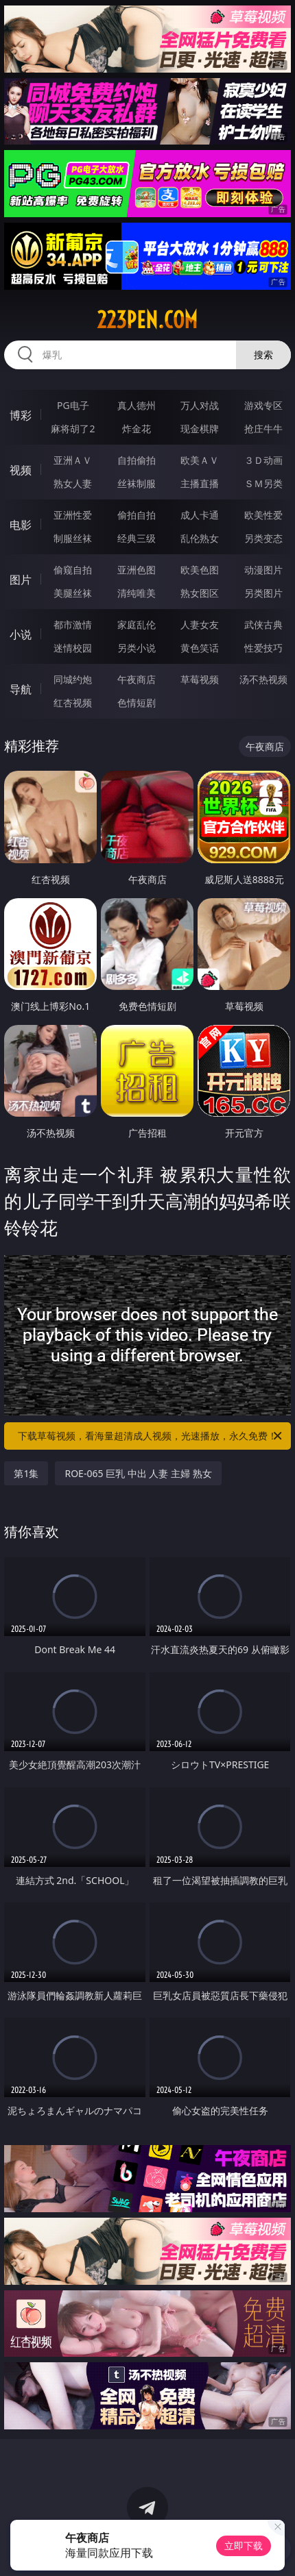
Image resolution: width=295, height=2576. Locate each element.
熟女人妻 (73, 483)
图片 (21, 579)
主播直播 (199, 483)
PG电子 (73, 405)
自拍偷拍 (136, 460)
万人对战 (199, 405)
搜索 (263, 354)
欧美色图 (199, 569)
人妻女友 (199, 624)
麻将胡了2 (73, 428)
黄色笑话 (199, 647)
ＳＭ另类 (263, 483)
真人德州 (136, 405)
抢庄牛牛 (263, 428)
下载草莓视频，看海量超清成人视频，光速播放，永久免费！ (151, 1436)
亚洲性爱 (73, 514)
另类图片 (263, 592)
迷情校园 (73, 647)
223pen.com (147, 320)
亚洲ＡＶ (73, 460)
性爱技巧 (263, 647)
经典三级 (136, 538)
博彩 (21, 415)
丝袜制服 (136, 483)
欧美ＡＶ (199, 460)
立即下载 (243, 2545)
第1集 (26, 1473)
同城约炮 (73, 679)
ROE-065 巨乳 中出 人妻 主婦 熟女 (137, 1473)
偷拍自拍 (136, 514)
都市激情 (73, 624)
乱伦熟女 (199, 538)
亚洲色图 (136, 569)
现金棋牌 (199, 428)
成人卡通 (199, 514)
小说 (21, 634)
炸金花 (136, 428)
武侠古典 (263, 624)
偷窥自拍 (73, 569)
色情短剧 (136, 702)
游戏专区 (263, 405)
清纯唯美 (136, 592)
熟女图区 (199, 592)
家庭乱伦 (136, 624)
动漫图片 (263, 569)
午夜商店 (136, 679)
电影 (21, 524)
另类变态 (263, 538)
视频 (21, 470)
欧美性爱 (263, 514)
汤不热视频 (263, 679)
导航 (21, 689)
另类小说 (136, 647)
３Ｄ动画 (263, 460)
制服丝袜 (73, 538)
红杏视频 (73, 702)
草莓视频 (199, 679)
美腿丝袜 (73, 592)
